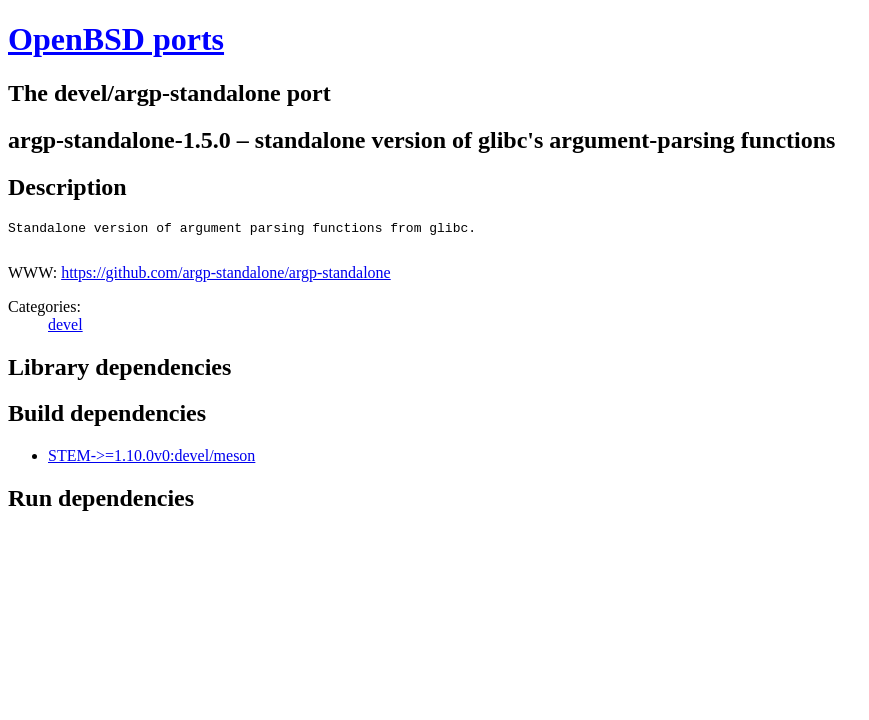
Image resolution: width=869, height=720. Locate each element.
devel (65, 330)
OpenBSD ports (116, 39)
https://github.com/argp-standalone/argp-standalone (226, 278)
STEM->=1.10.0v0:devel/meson (151, 461)
